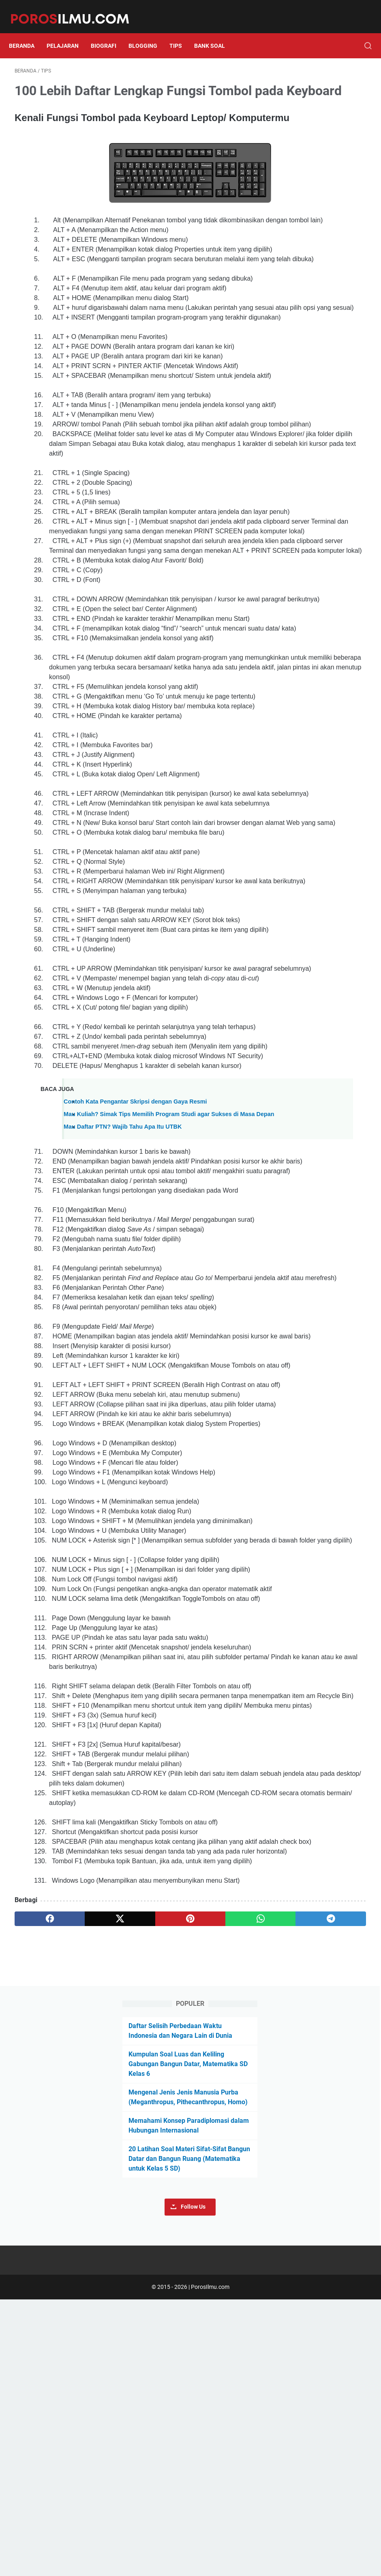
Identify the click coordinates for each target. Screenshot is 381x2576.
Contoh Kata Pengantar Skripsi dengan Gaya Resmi (135, 1419)
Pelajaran (68, 32)
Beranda (27, 32)
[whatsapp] (178, 2449)
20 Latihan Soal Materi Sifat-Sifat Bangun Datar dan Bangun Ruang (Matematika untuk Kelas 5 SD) (320, 281)
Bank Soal (215, 32)
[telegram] (224, 2449)
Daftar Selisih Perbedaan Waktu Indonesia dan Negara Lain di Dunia (320, 99)
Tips (181, 32)
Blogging (148, 32)
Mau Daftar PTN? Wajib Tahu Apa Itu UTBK (123, 1453)
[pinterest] (131, 2449)
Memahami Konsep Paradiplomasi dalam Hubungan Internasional (319, 233)
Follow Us (325, 339)
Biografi (109, 32)
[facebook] (38, 2449)
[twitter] (84, 2449)
